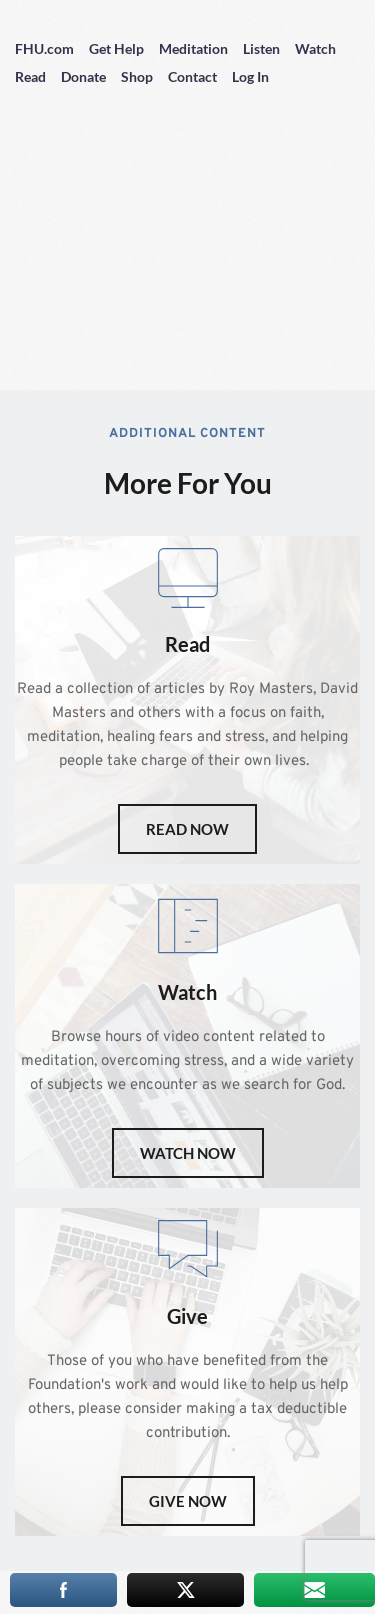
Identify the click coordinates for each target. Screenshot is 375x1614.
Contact (192, 76)
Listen (261, 48)
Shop (137, 76)
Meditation (193, 48)
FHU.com (44, 48)
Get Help (116, 48)
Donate (83, 76)
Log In (250, 76)
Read (30, 76)
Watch (315, 48)
